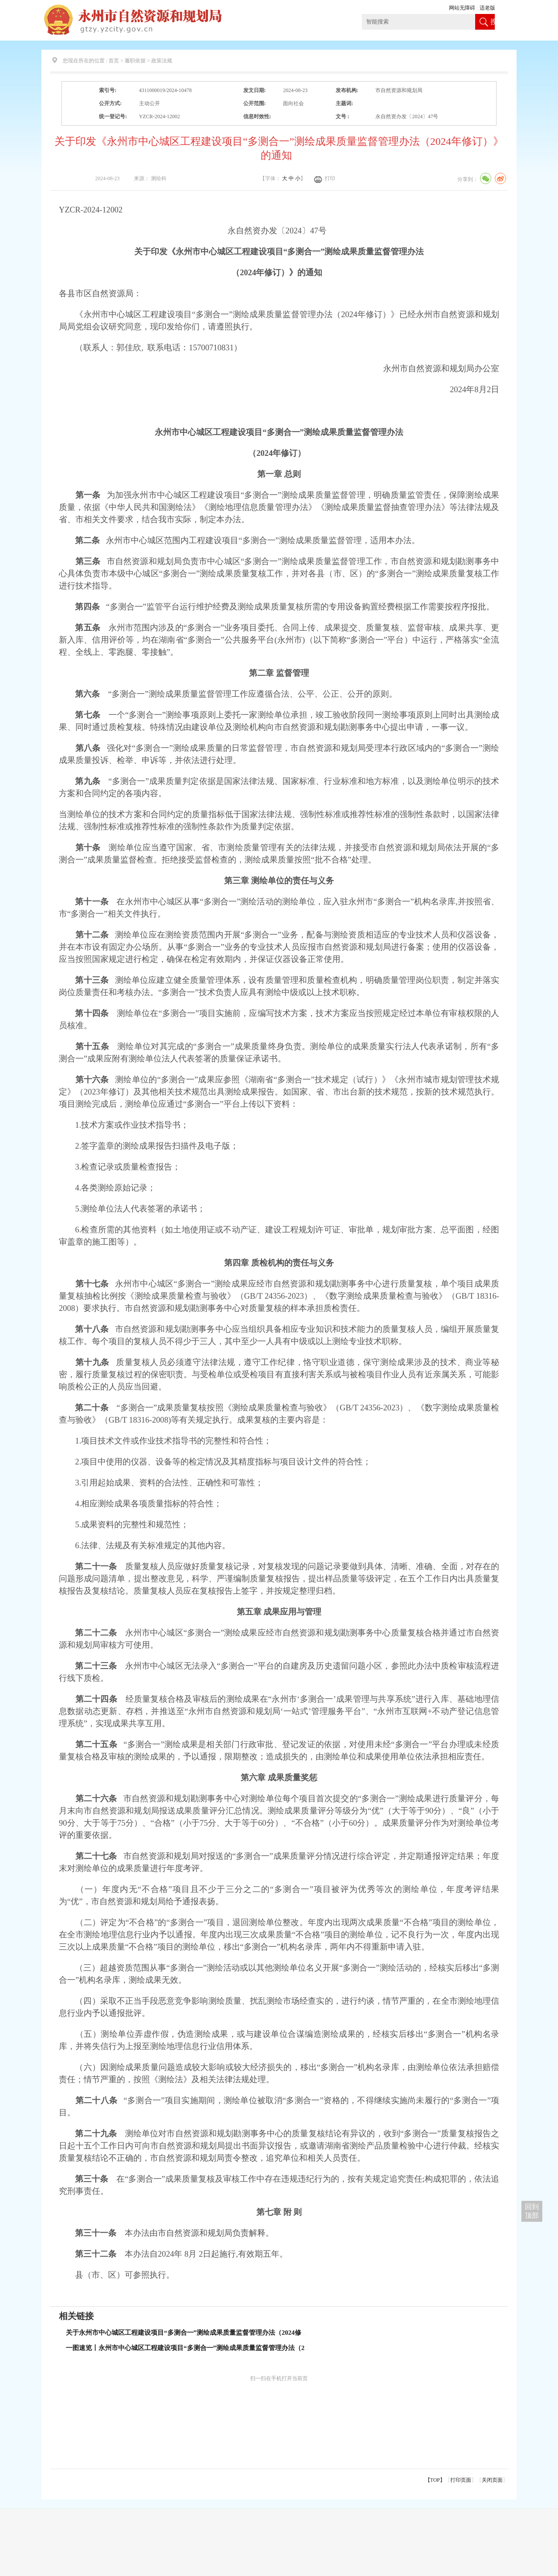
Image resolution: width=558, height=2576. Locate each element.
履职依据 (135, 61)
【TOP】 (435, 2480)
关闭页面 (492, 2480)
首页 (114, 61)
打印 (330, 178)
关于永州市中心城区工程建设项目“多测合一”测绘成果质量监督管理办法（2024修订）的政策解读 (206, 2332)
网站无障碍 (462, 8)
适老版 (487, 8)
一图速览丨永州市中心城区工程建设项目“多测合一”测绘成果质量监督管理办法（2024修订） (200, 2347)
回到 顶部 (532, 2211)
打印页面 (460, 2480)
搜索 (492, 29)
